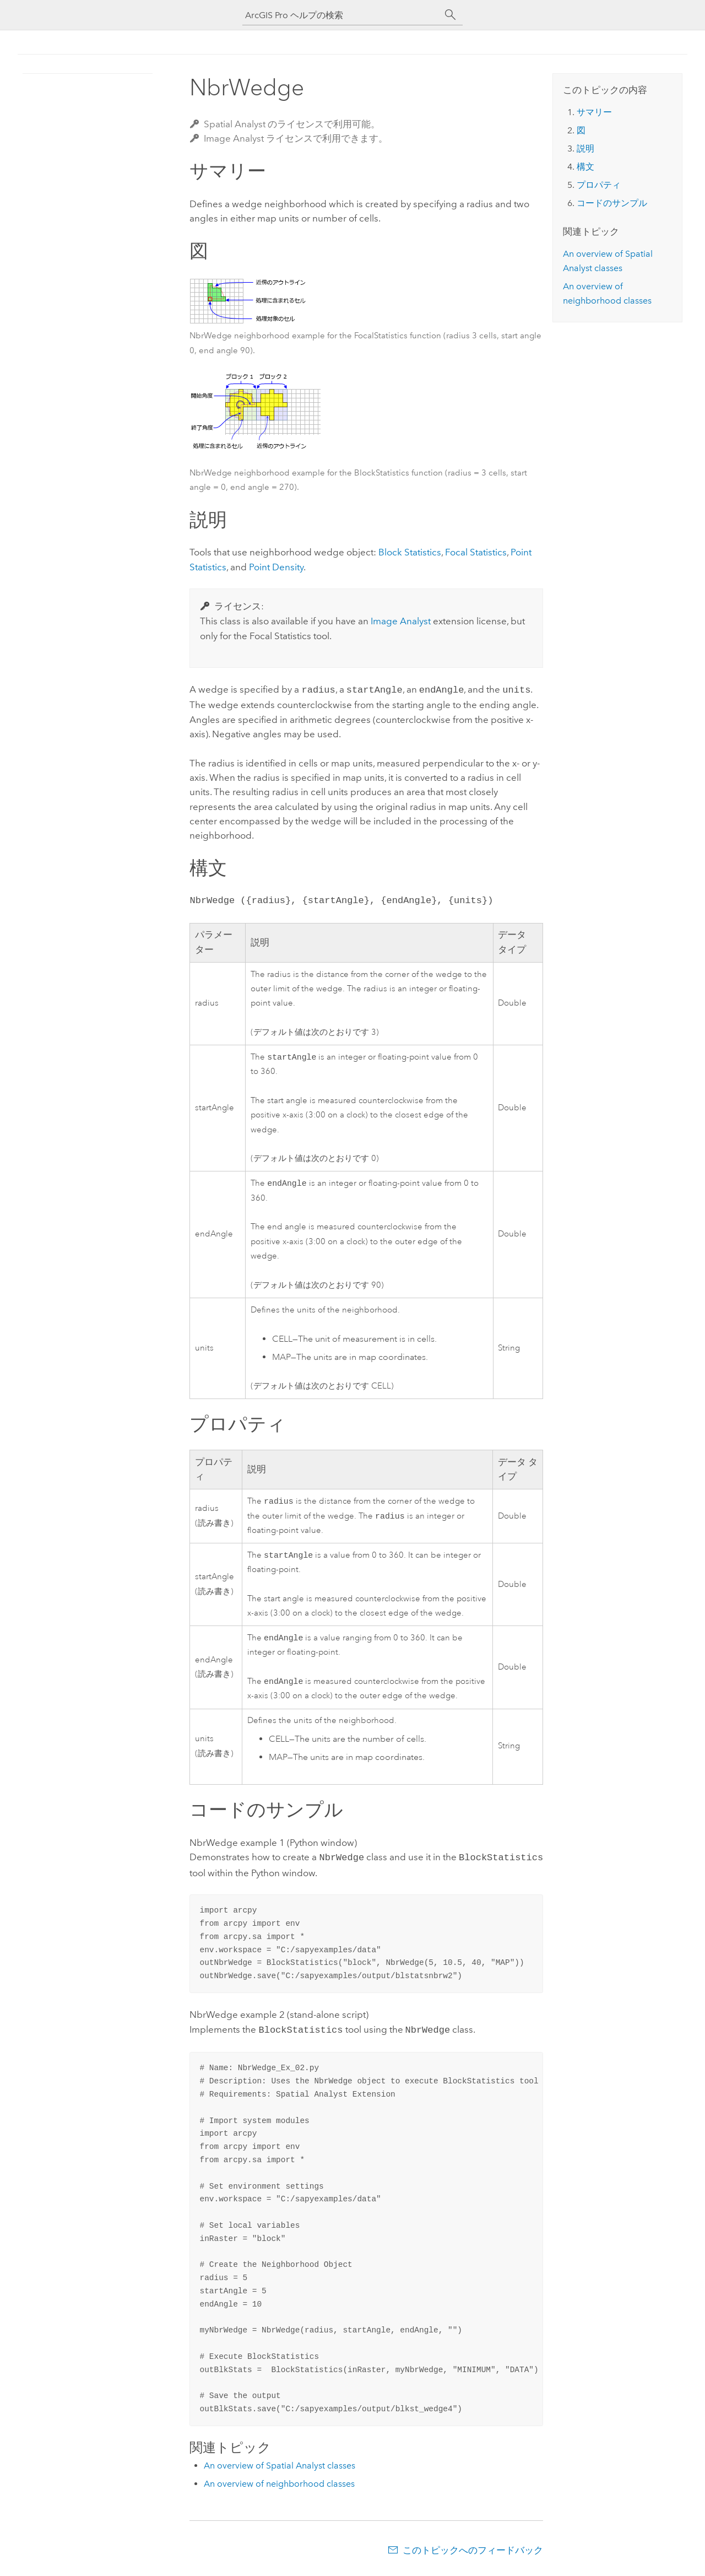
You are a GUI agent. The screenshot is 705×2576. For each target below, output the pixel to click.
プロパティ (599, 185)
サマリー (594, 112)
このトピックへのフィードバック (473, 2554)
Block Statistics (409, 552)
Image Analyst (401, 621)
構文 (585, 166)
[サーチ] (450, 14)
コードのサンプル (612, 203)
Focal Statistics (476, 552)
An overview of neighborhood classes (279, 2488)
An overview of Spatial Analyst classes (279, 2470)
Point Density (276, 567)
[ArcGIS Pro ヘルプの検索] (341, 15)
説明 (585, 148)
